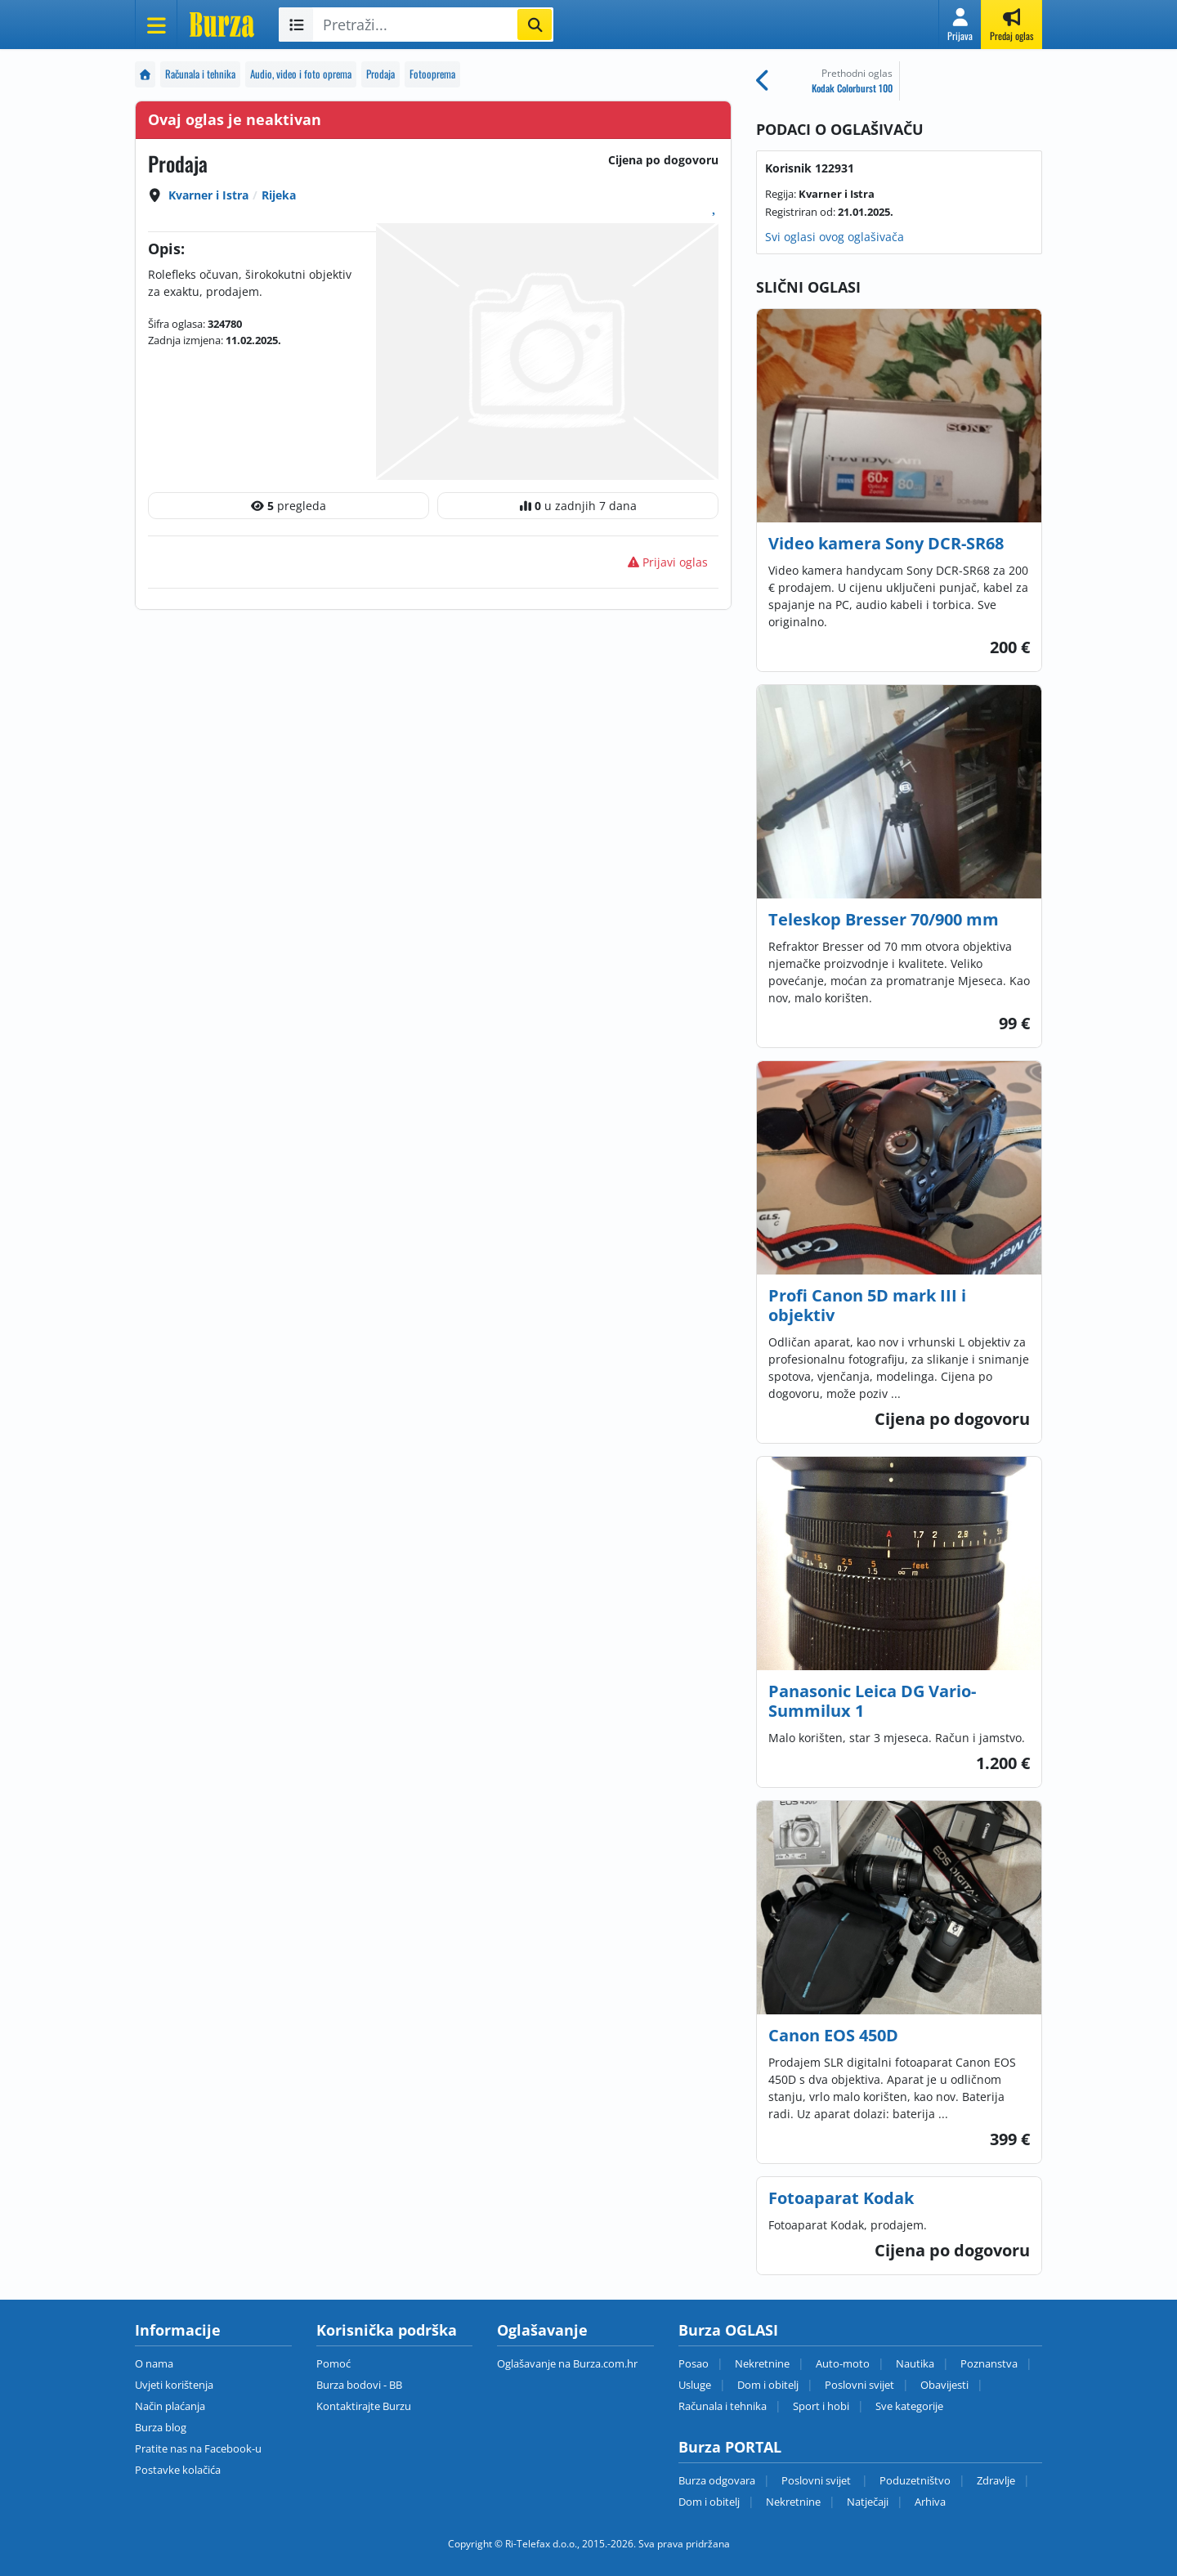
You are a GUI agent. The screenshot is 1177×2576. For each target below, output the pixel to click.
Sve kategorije (909, 2406)
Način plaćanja (170, 2406)
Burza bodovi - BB (359, 2384)
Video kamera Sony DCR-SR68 (886, 543)
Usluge (694, 2384)
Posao (693, 2363)
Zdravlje (996, 2480)
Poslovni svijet (859, 2384)
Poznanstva (989, 2363)
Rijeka (279, 195)
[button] (960, 24)
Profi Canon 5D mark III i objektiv (867, 1305)
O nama (154, 2363)
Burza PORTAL (729, 2447)
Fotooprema (432, 74)
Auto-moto (843, 2363)
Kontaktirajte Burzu (363, 2406)
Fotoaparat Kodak (841, 2198)
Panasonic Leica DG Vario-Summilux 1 (872, 1701)
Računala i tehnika (200, 74)
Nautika (915, 2363)
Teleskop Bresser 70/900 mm (883, 919)
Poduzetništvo (915, 2480)
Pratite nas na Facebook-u (198, 2448)
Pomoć (333, 2363)
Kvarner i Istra (208, 195)
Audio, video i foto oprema (300, 74)
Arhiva (930, 2501)
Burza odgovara (716, 2480)
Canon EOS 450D (833, 2035)
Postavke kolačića (178, 2469)
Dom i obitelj (768, 2384)
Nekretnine (762, 2363)
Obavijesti (944, 2384)
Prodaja (380, 74)
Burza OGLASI (728, 2330)
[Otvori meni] (156, 24)
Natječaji (867, 2501)
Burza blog (160, 2427)
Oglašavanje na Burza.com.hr (567, 2363)
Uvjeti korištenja (174, 2384)
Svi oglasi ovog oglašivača (834, 236)
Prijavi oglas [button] (668, 562)
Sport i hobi (821, 2406)
